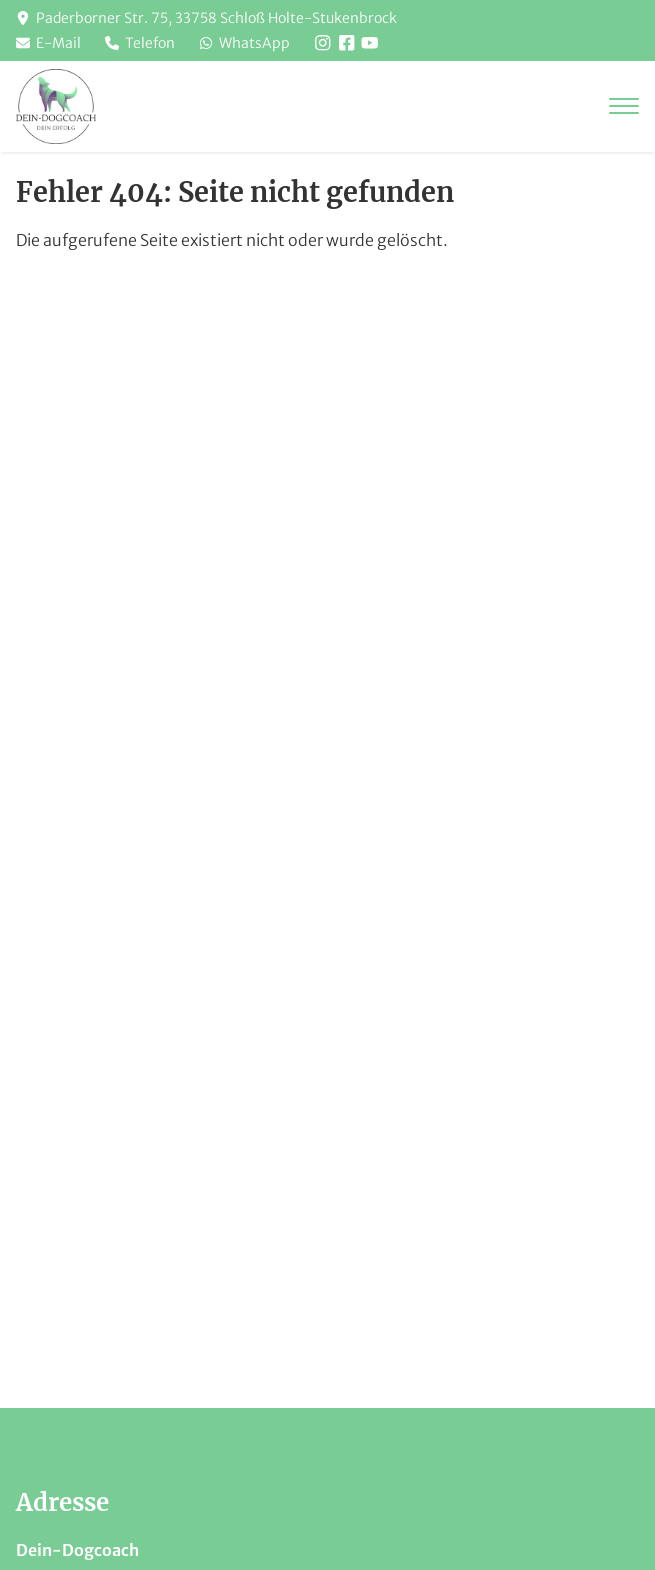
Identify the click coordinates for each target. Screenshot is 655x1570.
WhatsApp (244, 43)
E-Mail (48, 43)
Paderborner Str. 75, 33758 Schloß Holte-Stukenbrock (216, 18)
